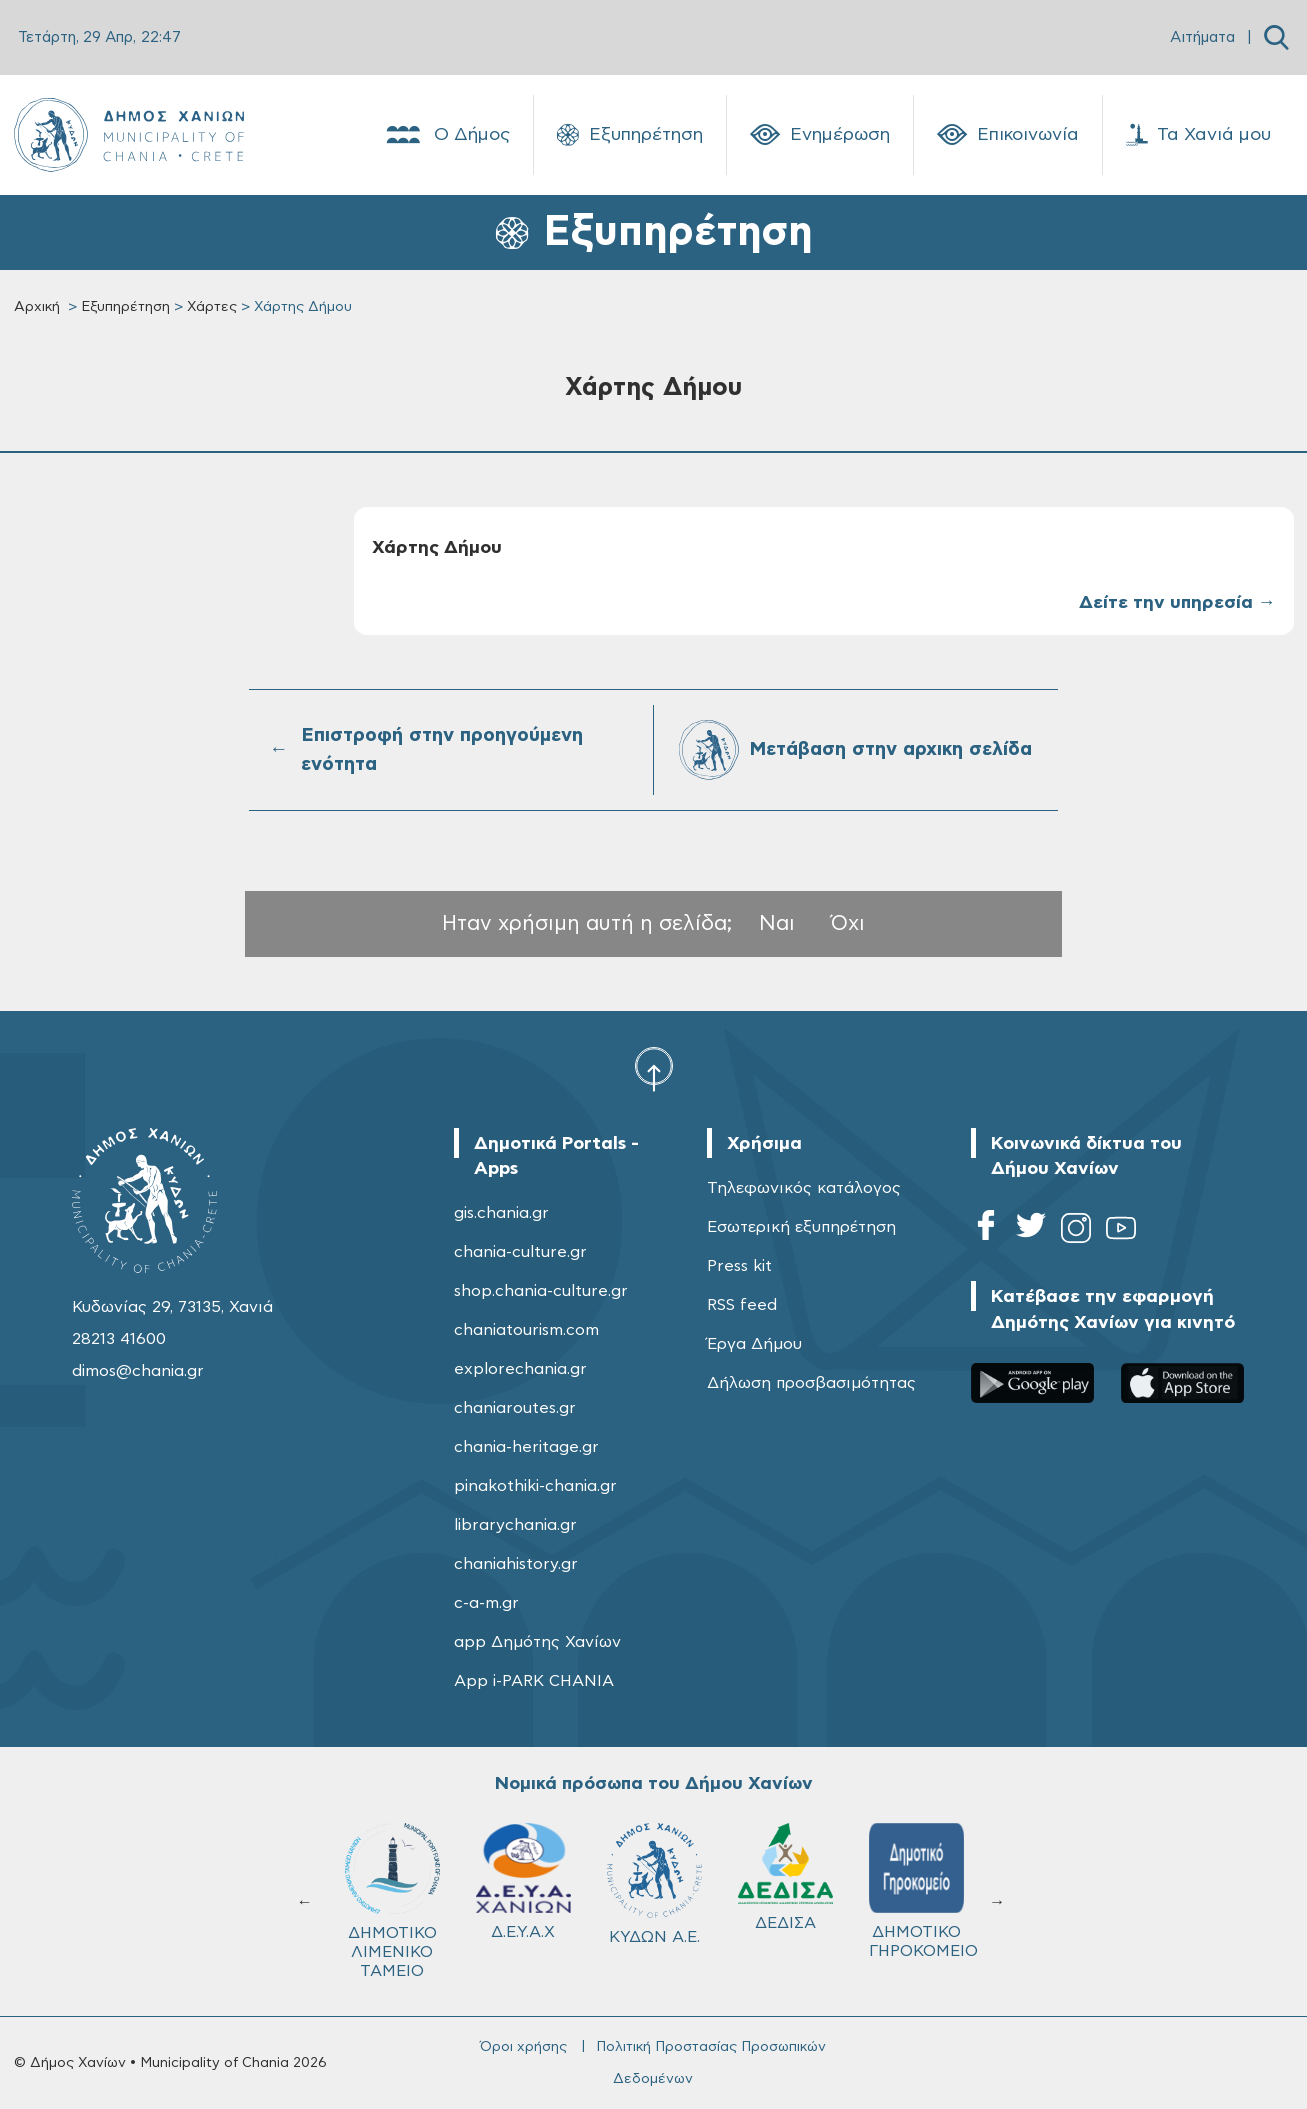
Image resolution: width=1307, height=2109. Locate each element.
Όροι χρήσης (523, 2047)
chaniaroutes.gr (515, 1408)
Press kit (739, 1266)
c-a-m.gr (486, 1603)
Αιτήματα (1202, 37)
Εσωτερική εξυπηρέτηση (801, 1227)
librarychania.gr (515, 1525)
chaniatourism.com (526, 1330)
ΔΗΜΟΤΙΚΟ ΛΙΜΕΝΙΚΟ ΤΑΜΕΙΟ (392, 1901)
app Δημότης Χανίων (537, 1642)
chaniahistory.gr (516, 1564)
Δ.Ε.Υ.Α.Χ (523, 1881)
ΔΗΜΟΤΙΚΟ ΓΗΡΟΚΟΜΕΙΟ (923, 1891)
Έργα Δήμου (754, 1344)
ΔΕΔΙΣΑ (785, 1877)
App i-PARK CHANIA (534, 1681)
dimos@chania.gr (138, 1371)
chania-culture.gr (520, 1252)
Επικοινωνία (1008, 135)
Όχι (848, 923)
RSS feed (742, 1305)
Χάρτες (212, 307)
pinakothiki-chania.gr (535, 1486)
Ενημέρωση (820, 135)
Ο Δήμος (446, 135)
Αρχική (37, 307)
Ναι (777, 923)
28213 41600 (119, 1339)
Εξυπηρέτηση (630, 135)
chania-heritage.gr (526, 1447)
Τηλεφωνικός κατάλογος (804, 1188)
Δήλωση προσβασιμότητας (811, 1383)
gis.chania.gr (501, 1213)
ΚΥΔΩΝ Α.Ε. (654, 1884)
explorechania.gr (520, 1369)
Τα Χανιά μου (1198, 135)
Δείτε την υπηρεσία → (1177, 603)
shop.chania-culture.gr (541, 1291)
